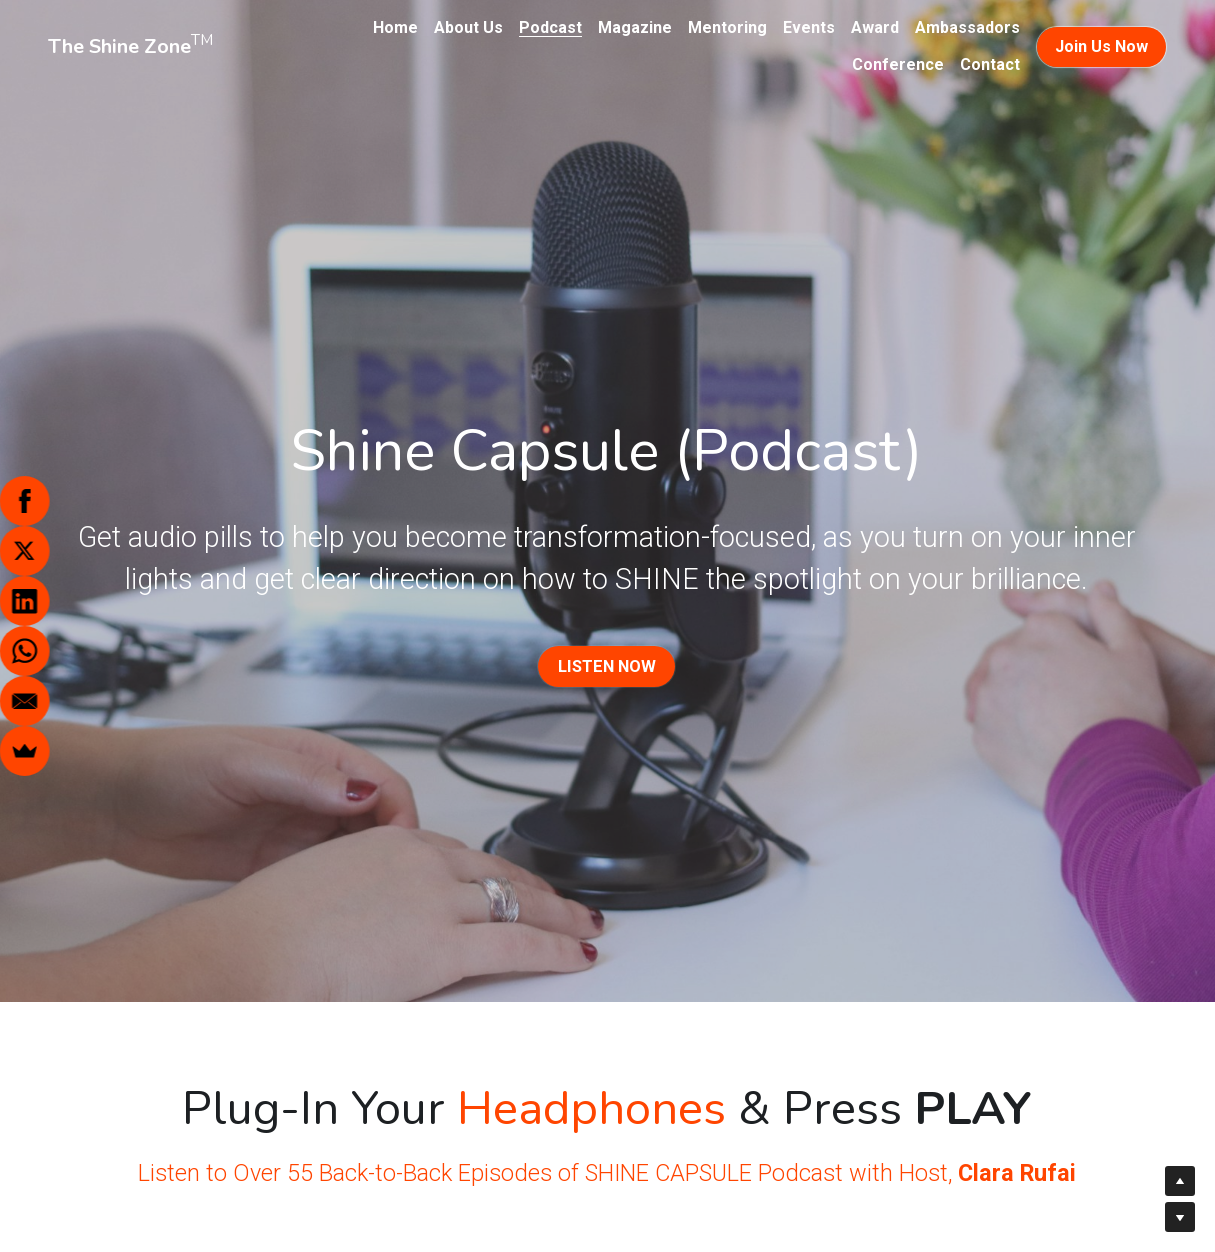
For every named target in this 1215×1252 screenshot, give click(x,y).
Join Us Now (1101, 46)
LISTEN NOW (606, 666)
